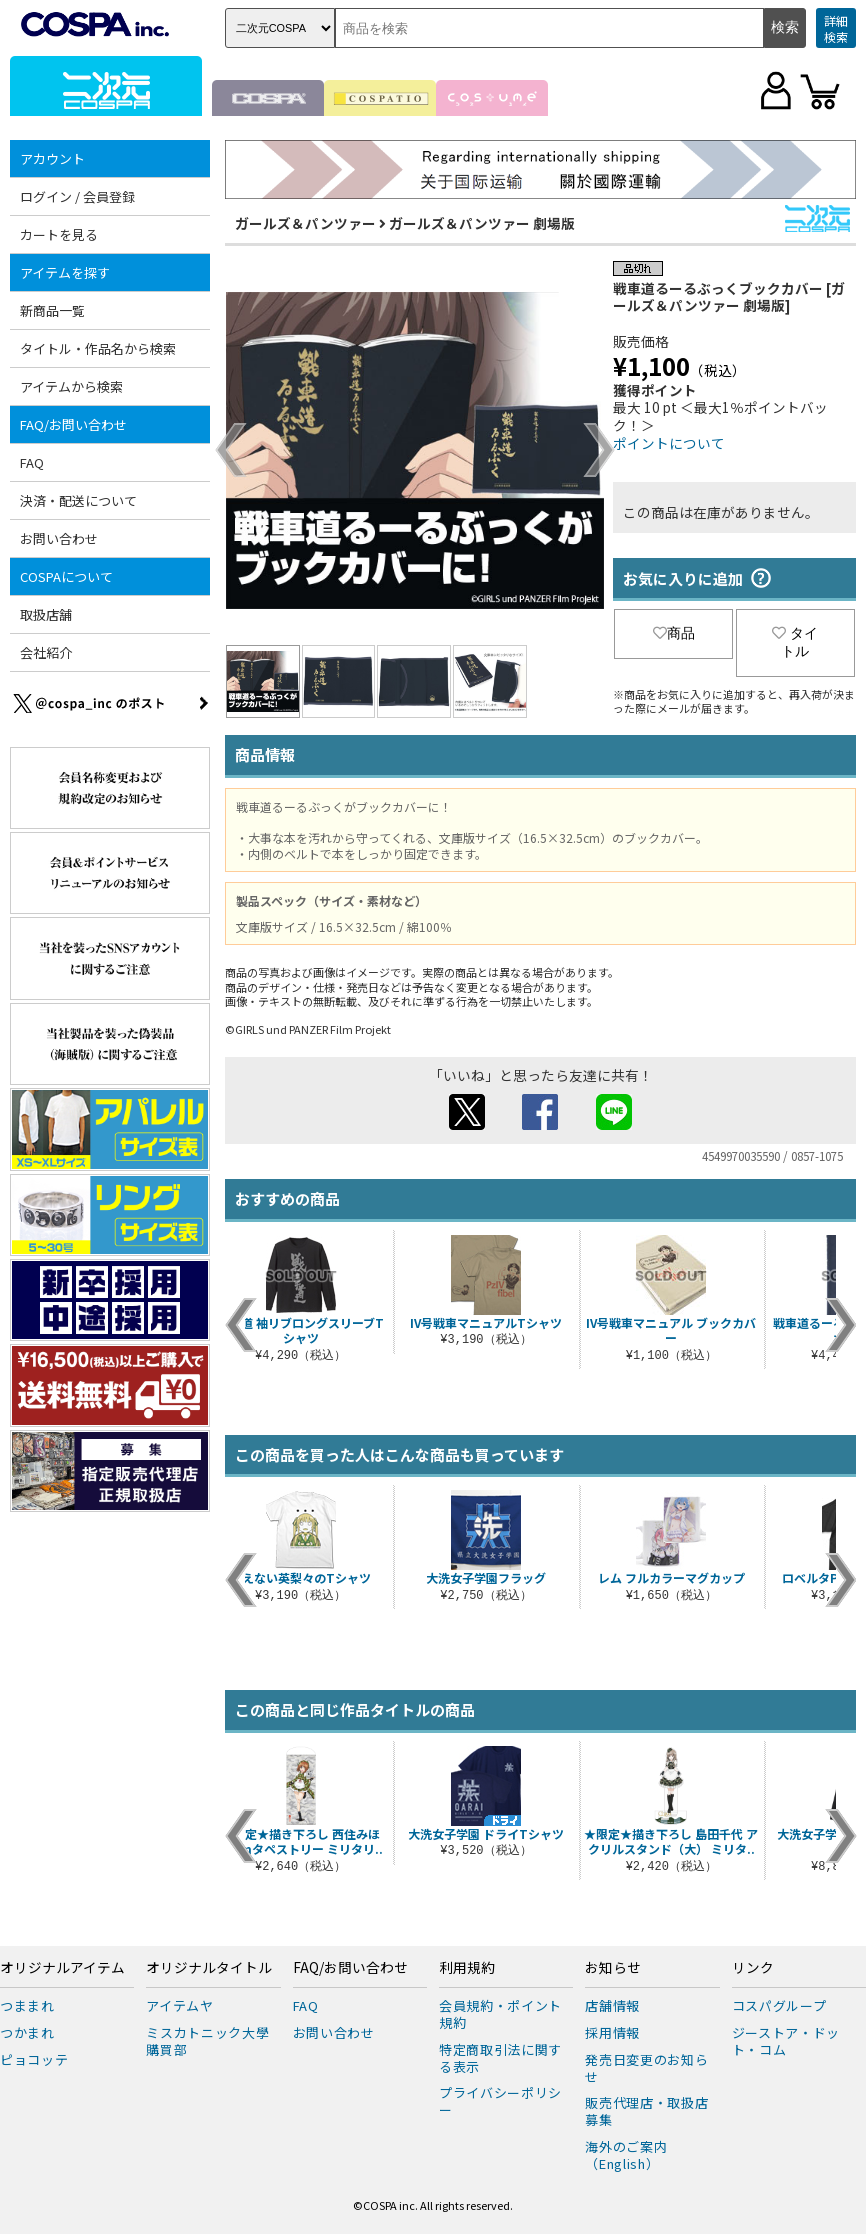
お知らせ (613, 1968)
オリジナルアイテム (62, 1968)
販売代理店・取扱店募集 (646, 2111)
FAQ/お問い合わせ (73, 424)
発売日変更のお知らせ (646, 2068)
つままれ (27, 2005)
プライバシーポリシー (500, 2101)
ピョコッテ (34, 2059)
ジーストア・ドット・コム (786, 2041)
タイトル (795, 642)
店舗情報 (612, 2005)
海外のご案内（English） (626, 2155)
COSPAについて (66, 576)
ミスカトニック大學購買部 (207, 2041)
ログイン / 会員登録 (77, 196)
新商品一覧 (52, 310)
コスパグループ (779, 2005)
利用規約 (467, 1968)
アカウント (52, 158)
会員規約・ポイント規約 (500, 2014)
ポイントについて (669, 443)
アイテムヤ (179, 2005)
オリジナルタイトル (209, 1968)
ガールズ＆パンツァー (305, 223)
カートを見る (59, 234)
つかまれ (27, 2032)
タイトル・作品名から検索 (98, 348)
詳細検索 (836, 28)
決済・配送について (78, 500)
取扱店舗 (46, 614)
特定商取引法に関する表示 (500, 2058)
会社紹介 (46, 652)
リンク (753, 1968)
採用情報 (612, 2032)
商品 (674, 633)
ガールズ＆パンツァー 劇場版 (482, 223)
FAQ (32, 462)
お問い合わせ (59, 538)
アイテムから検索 (71, 386)
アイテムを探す (65, 272)
